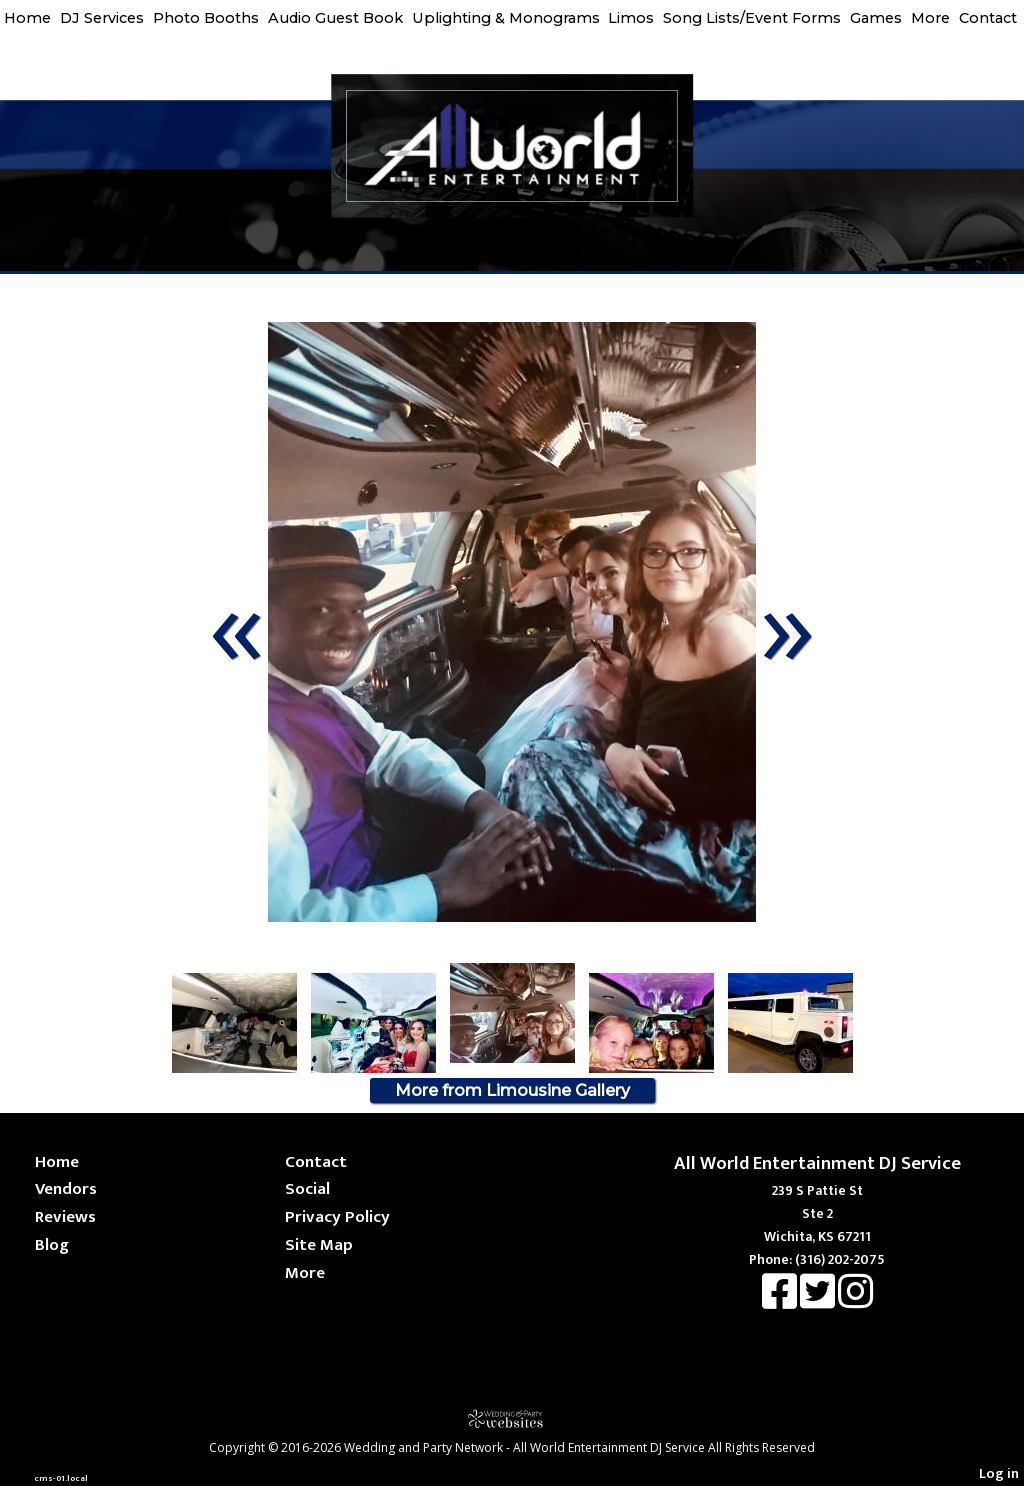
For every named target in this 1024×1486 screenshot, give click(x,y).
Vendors (66, 1188)
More (930, 18)
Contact (988, 18)
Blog (52, 1244)
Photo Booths (206, 18)
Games (876, 18)
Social (307, 1188)
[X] (819, 1301)
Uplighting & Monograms (506, 18)
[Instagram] (855, 1301)
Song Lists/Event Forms (752, 18)
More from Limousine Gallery (512, 1090)
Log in (999, 1474)
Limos (631, 18)
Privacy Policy (337, 1216)
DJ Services (102, 18)
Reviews (65, 1216)
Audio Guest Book (335, 18)
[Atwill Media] (512, 1418)
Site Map (319, 1244)
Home (27, 18)
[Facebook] (781, 1301)
